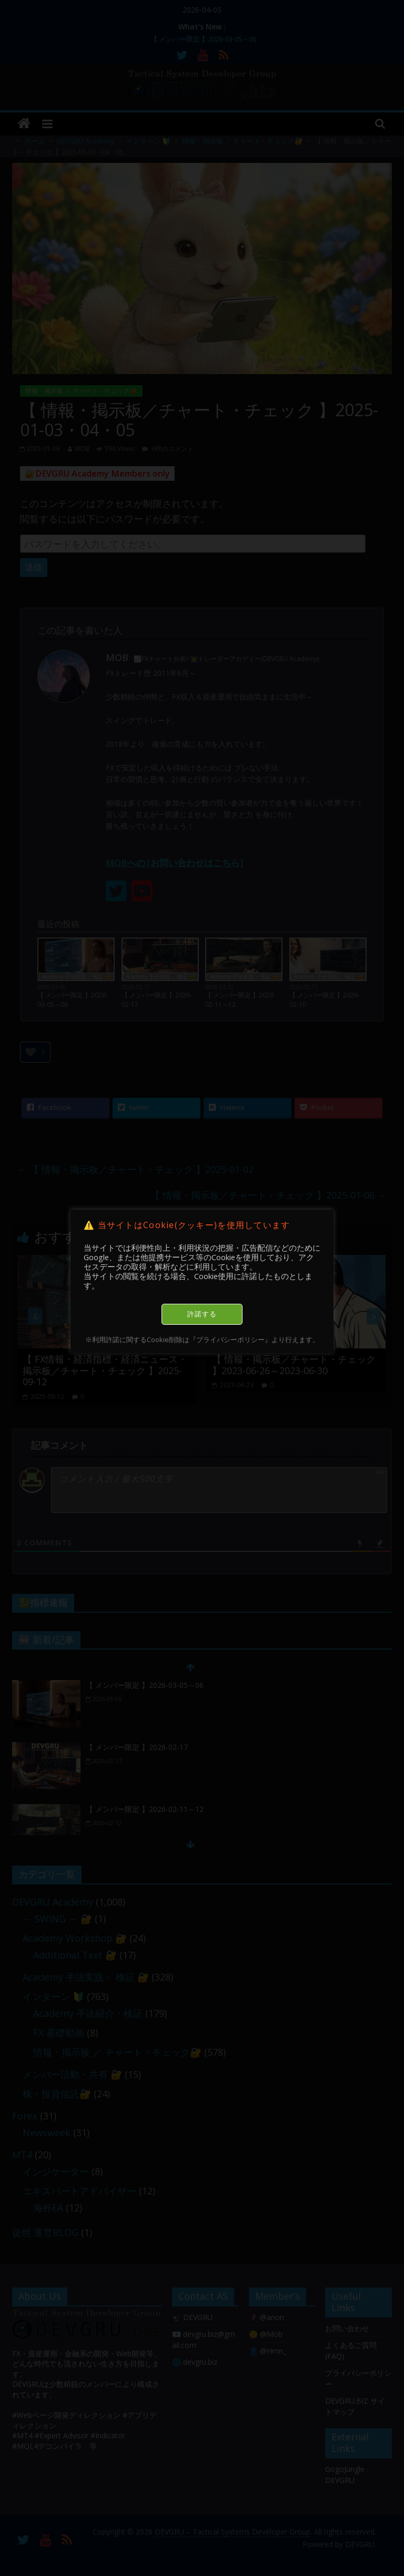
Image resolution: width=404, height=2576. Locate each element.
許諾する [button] (202, 1313)
